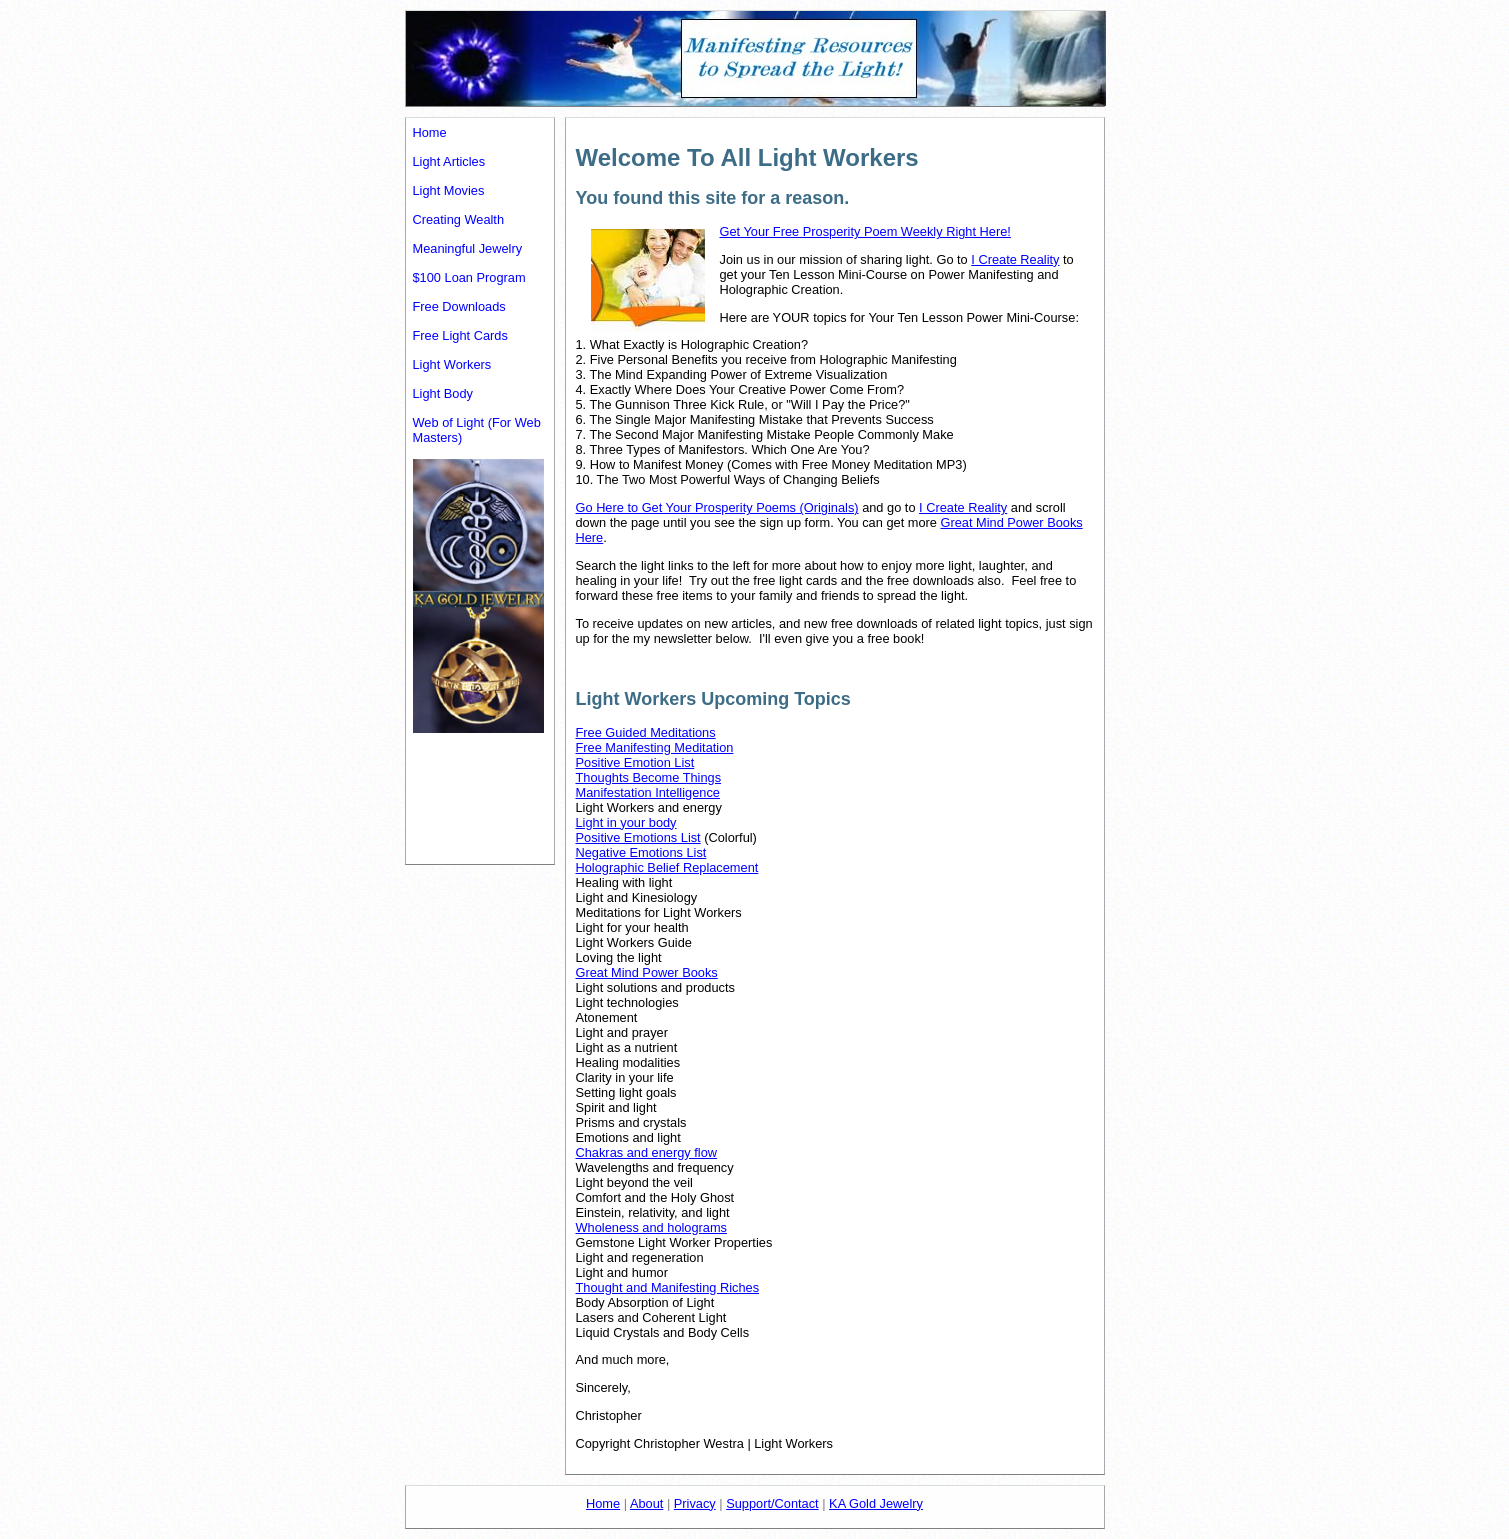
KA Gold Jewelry (876, 1503)
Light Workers (452, 364)
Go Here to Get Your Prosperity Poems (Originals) (717, 507)
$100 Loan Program (469, 277)
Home (430, 132)
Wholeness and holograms (652, 1227)
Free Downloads (459, 306)
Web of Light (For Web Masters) (477, 430)
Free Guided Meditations (646, 732)
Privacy (695, 1503)
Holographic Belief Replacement (667, 867)
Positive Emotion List (635, 762)
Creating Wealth (459, 219)
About (646, 1503)
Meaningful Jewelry (468, 248)
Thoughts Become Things (649, 777)
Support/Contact (772, 1503)
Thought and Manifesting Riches (668, 1287)
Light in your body (626, 822)
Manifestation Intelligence (648, 792)
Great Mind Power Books (647, 972)
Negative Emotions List (641, 852)
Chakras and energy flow (647, 1152)
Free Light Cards (460, 335)
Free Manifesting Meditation (655, 747)
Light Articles (449, 161)
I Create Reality (1015, 259)
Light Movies (449, 190)
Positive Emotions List (638, 837)
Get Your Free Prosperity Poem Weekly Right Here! (865, 231)
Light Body (443, 393)
